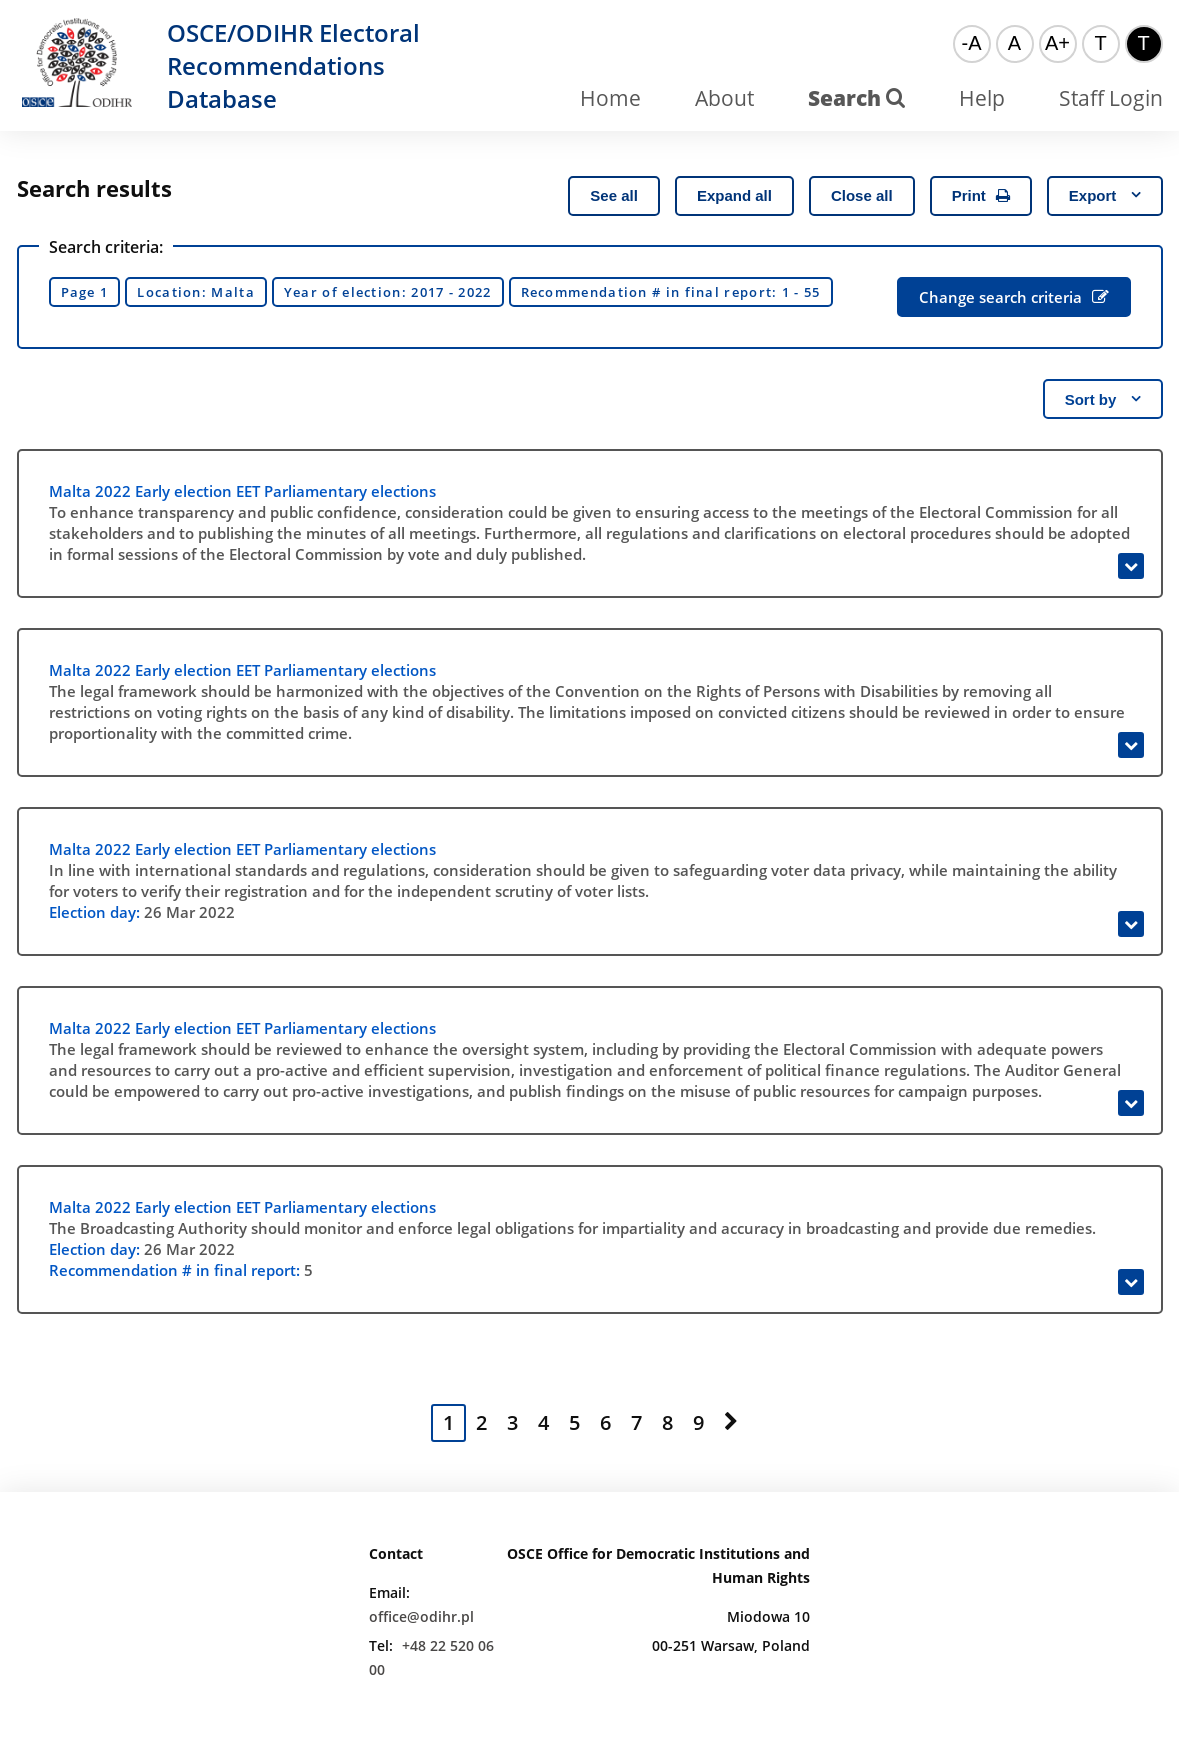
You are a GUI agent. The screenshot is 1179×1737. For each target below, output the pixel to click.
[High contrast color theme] (1144, 44)
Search (856, 98)
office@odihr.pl (421, 1616)
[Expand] (1131, 566)
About (724, 98)
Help (982, 98)
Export (1105, 195)
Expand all (734, 195)
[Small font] (972, 44)
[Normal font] (1015, 44)
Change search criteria (1014, 297)
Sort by (1103, 399)
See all (614, 195)
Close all (862, 195)
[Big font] (1058, 44)
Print (981, 195)
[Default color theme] (1101, 44)
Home (610, 98)
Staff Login (1111, 98)
